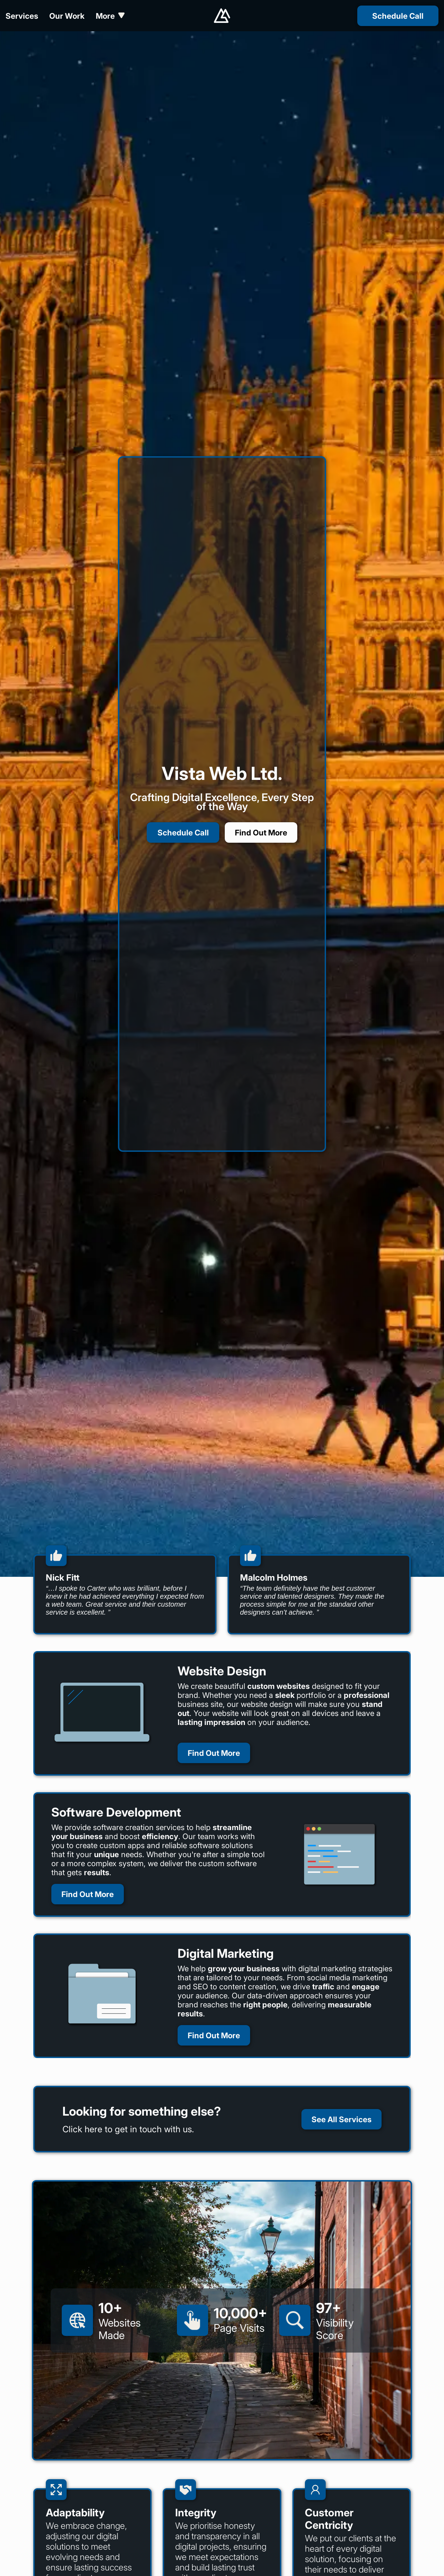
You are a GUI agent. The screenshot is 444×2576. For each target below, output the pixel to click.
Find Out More (261, 832)
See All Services (341, 2119)
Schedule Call (183, 832)
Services (22, 15)
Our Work (67, 15)
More (110, 15)
